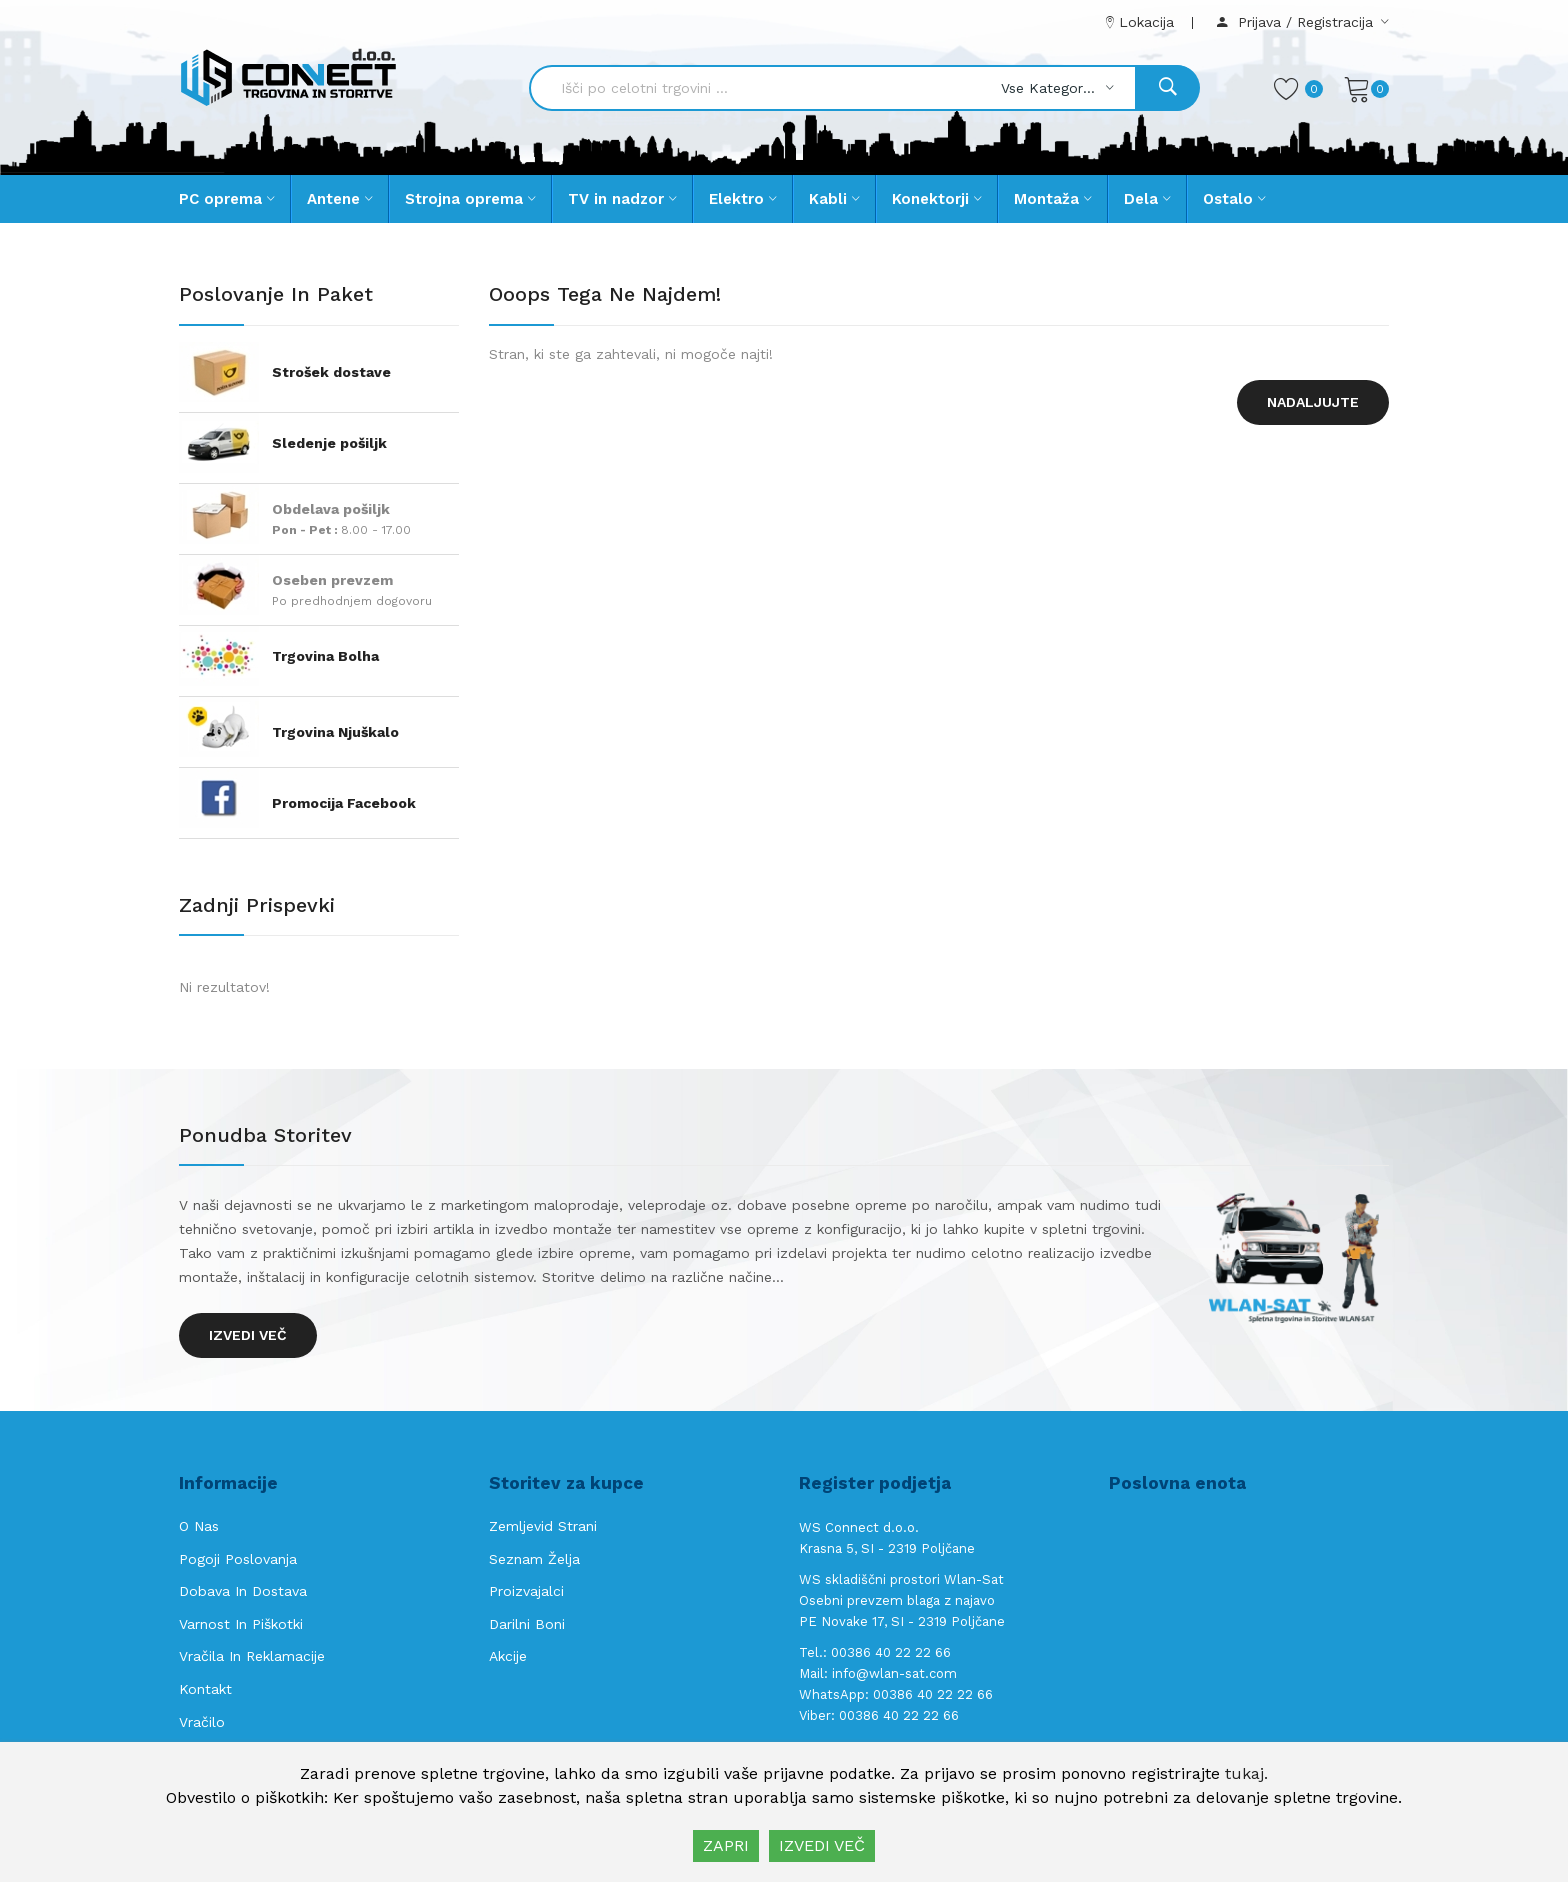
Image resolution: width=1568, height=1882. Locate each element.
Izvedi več (248, 1335)
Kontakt (205, 1689)
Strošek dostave (331, 372)
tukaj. (1246, 1773)
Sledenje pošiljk (329, 443)
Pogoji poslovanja (238, 1559)
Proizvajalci (526, 1591)
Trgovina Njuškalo (335, 732)
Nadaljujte (1313, 402)
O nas (199, 1526)
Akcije (508, 1656)
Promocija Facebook (344, 803)
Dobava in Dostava (243, 1591)
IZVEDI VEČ (822, 1845)
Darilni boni (527, 1624)
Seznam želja (534, 1559)
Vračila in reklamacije (252, 1656)
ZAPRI (726, 1845)
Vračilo (202, 1722)
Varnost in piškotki (241, 1624)
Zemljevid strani (543, 1526)
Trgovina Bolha (325, 656)
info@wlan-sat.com (894, 1673)
